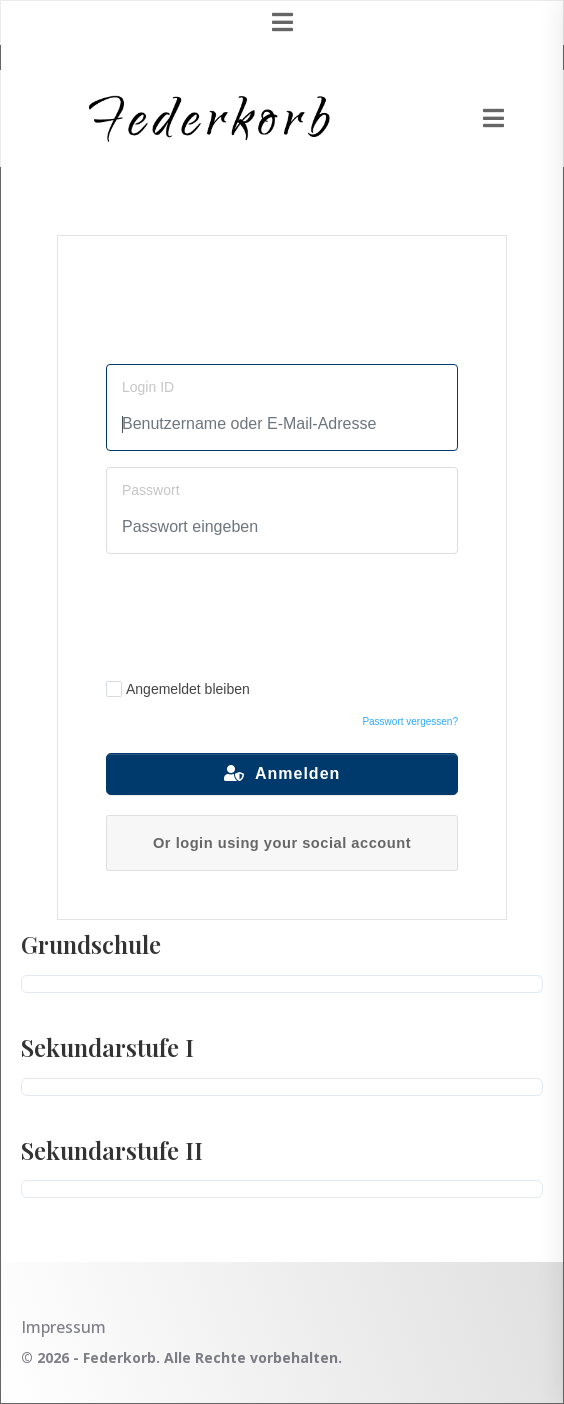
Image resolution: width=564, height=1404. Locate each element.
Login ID (148, 387)
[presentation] (282, 614)
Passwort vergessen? (410, 721)
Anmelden (282, 773)
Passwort (151, 490)
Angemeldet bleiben (178, 689)
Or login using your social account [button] (282, 843)
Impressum (63, 1327)
